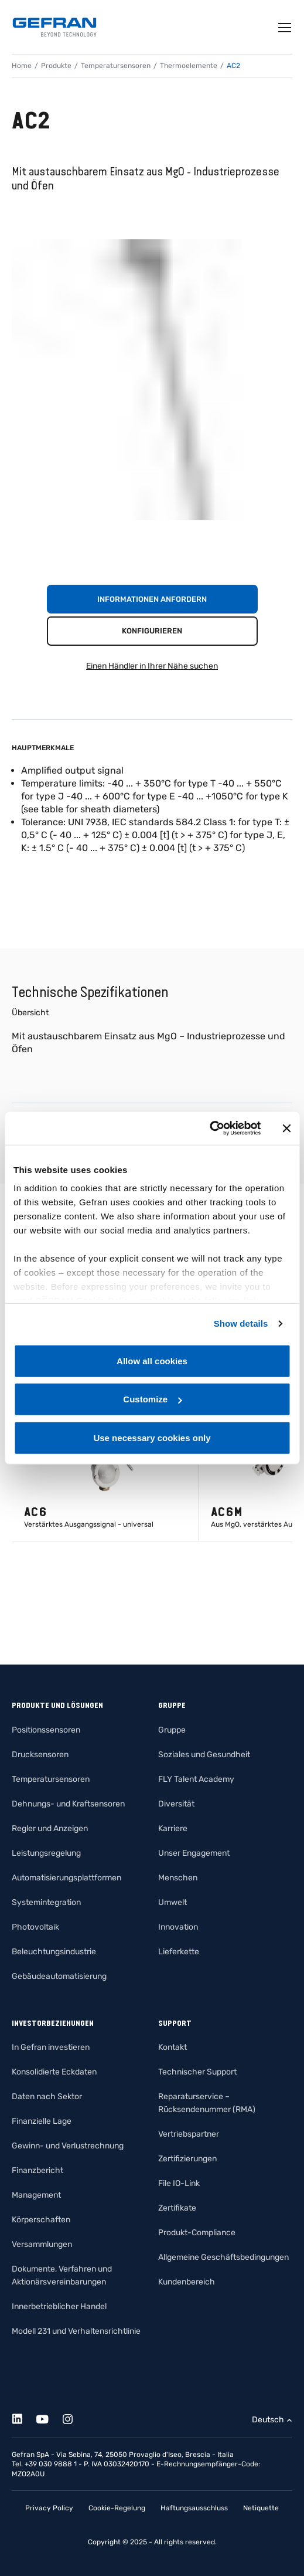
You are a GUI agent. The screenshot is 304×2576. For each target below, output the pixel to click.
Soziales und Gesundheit (204, 1755)
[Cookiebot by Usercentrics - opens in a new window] (209, 1128)
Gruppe (172, 1730)
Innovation (178, 1927)
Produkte (56, 66)
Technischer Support (197, 2072)
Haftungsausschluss (194, 2508)
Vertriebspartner (188, 2134)
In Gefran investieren (51, 2047)
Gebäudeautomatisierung (59, 1976)
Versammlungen (42, 2244)
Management (36, 2195)
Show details (241, 1323)
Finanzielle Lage (41, 2121)
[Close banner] (286, 1128)
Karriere (172, 1828)
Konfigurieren (152, 630)
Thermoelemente (188, 66)
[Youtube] (49, 2417)
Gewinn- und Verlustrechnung (68, 2146)
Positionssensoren (46, 1730)
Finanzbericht (37, 2170)
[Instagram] (74, 2417)
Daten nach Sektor (47, 2097)
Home (22, 66)
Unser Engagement (194, 1853)
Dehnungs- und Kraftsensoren (68, 1804)
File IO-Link (179, 2183)
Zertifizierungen (187, 2159)
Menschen (177, 1878)
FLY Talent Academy (196, 1779)
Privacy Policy (49, 2508)
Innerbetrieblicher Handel (59, 2306)
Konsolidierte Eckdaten (54, 2072)
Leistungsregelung (46, 1853)
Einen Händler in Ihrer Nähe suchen (152, 666)
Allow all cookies (152, 1360)
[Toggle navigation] (285, 28)
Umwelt (172, 1902)
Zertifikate (177, 2208)
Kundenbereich (186, 2282)
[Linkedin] (24, 2417)
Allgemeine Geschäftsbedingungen (223, 2257)
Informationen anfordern (152, 599)
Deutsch (268, 2420)
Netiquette (261, 2508)
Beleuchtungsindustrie (54, 1952)
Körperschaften (41, 2220)
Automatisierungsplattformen (66, 1878)
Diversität (176, 1804)
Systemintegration (46, 1902)
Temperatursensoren (116, 66)
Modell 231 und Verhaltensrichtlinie (76, 2331)
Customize (152, 1399)
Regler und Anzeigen (50, 1828)
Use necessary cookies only (151, 1437)
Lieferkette (178, 1952)
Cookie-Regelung (116, 2508)
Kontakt (172, 2047)
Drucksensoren (40, 1755)
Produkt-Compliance (196, 2233)
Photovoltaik (35, 1927)
